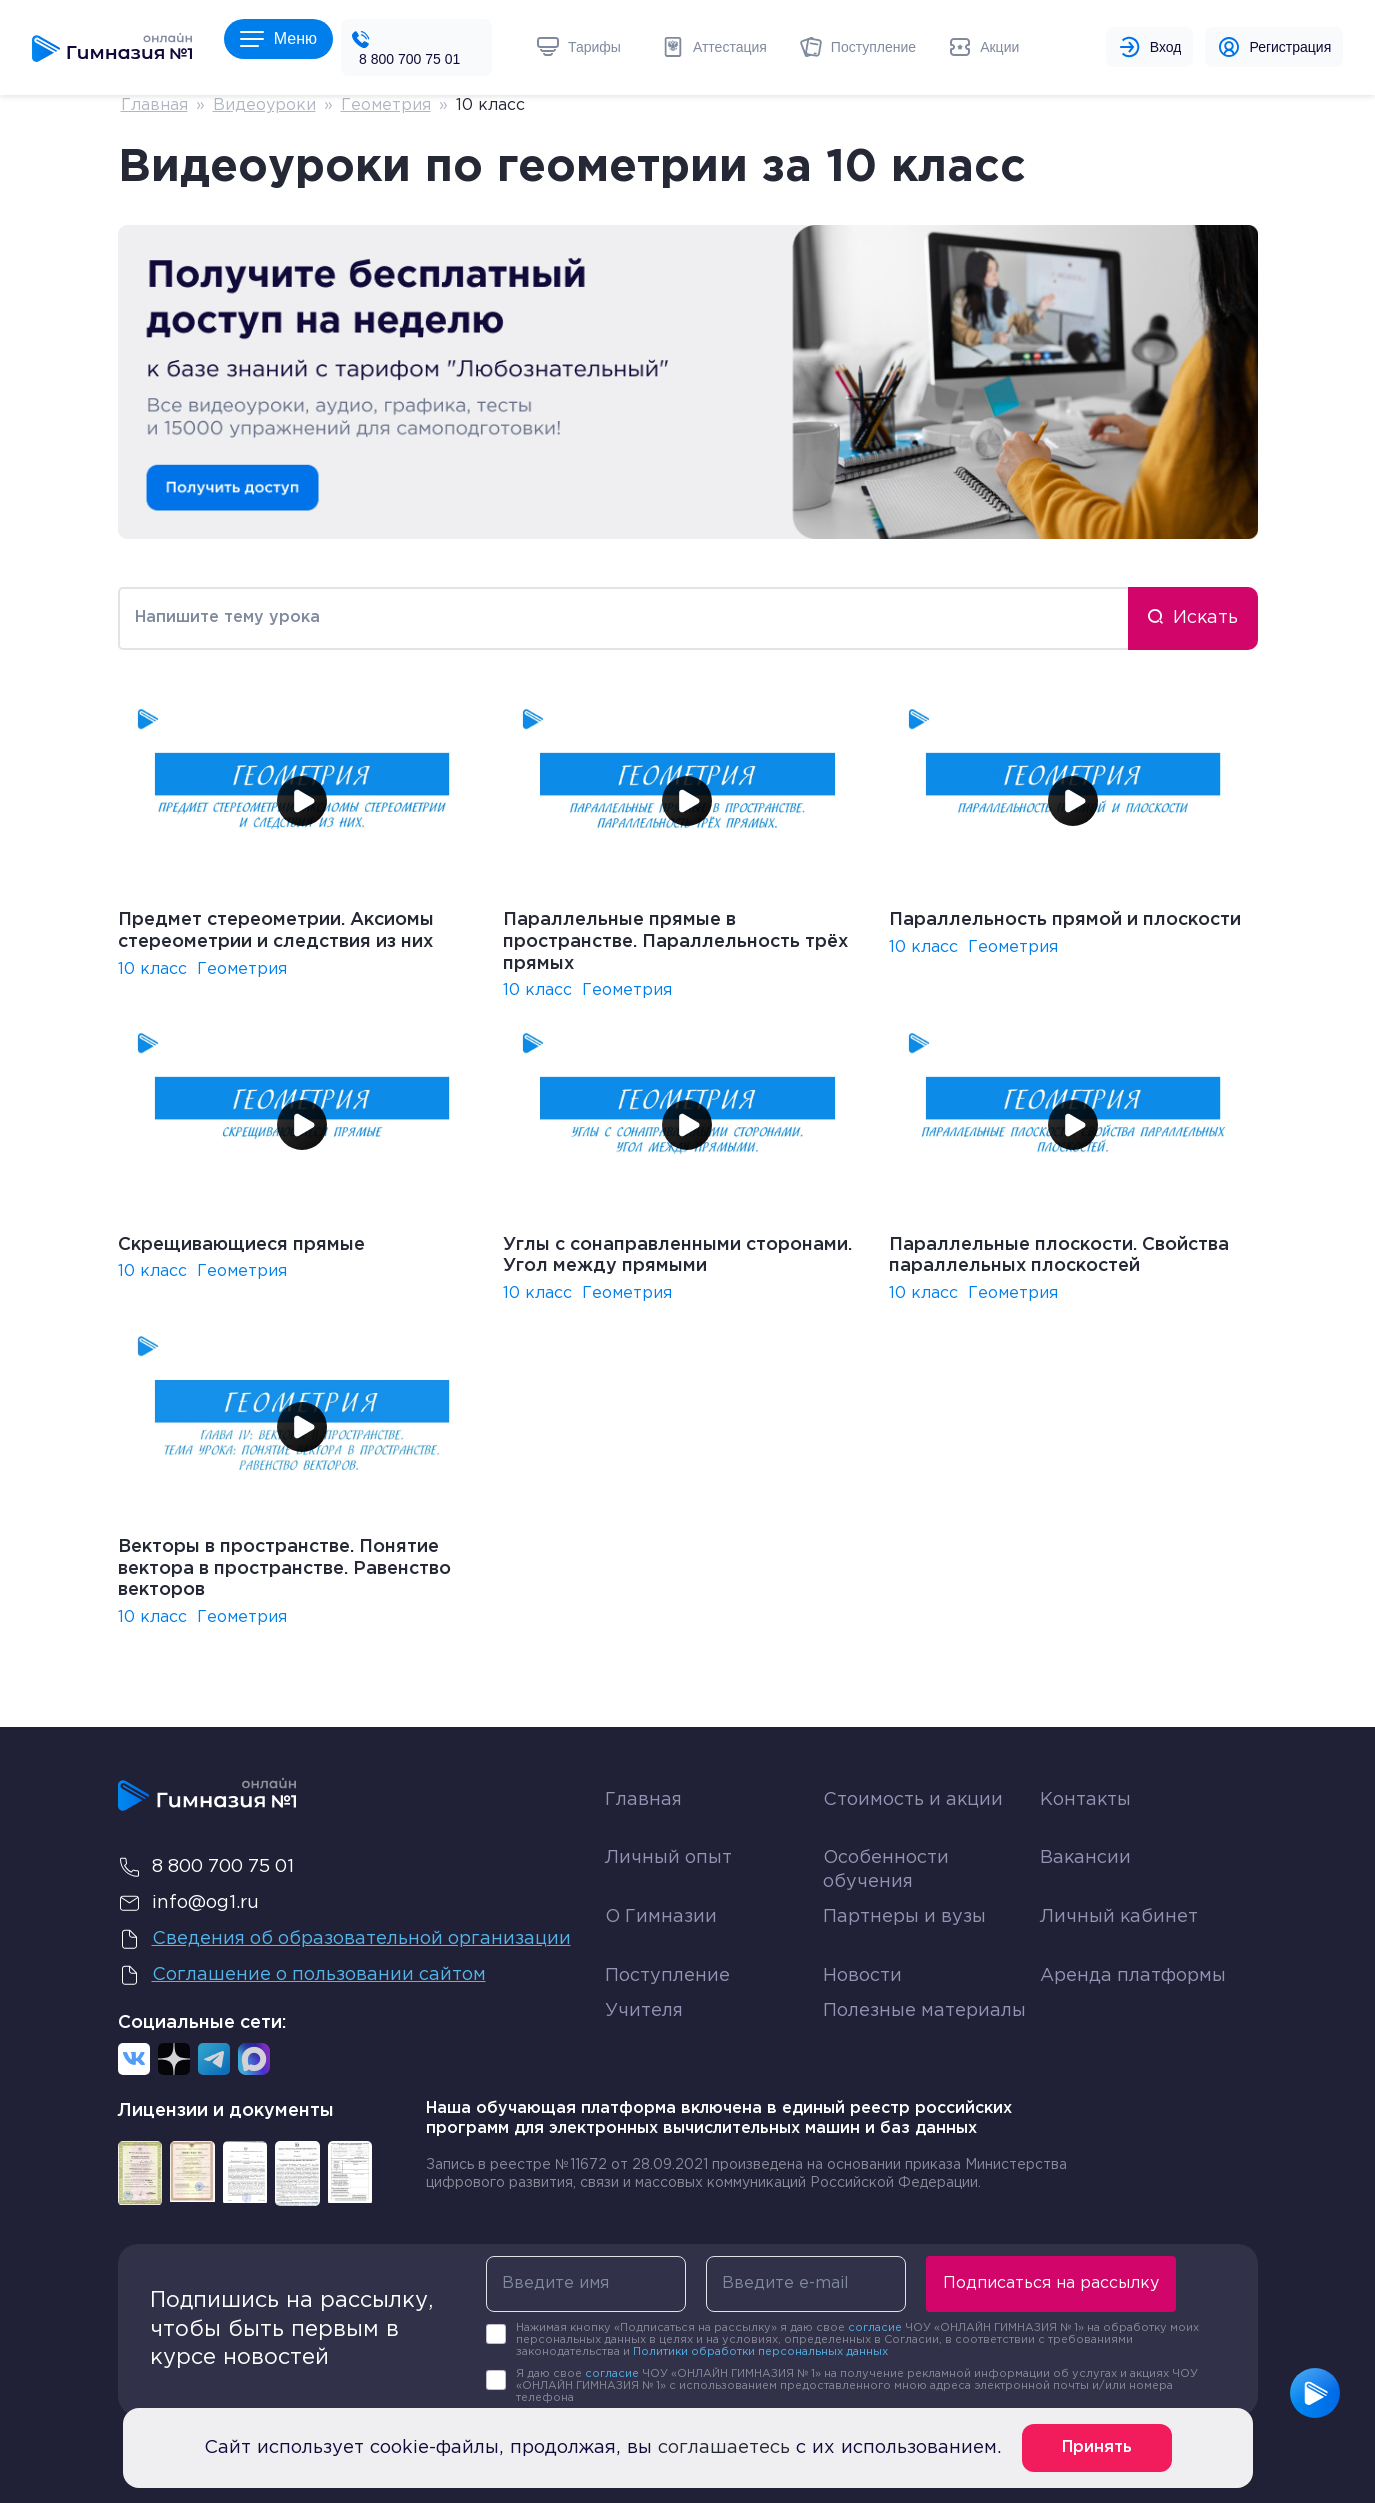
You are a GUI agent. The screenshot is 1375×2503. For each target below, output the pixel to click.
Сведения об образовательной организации (344, 1939)
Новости (862, 1976)
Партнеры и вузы (904, 1917)
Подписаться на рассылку (1051, 2283)
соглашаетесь (724, 2448)
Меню (278, 38)
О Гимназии (661, 1917)
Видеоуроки (264, 105)
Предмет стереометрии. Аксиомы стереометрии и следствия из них (276, 931)
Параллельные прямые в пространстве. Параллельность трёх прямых (675, 941)
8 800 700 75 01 (409, 59)
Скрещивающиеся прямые (241, 1245)
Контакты (1085, 1800)
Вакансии (1085, 1858)
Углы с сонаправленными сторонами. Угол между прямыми (677, 1256)
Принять (1097, 2447)
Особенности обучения (886, 1869)
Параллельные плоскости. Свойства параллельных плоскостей (1059, 1256)
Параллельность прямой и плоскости (1065, 920)
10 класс (152, 969)
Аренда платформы (1133, 1971)
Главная (154, 105)
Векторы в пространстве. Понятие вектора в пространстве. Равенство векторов (284, 1568)
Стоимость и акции (913, 1800)
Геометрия (386, 105)
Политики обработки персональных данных (760, 2352)
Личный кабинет (1119, 1917)
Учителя (644, 2011)
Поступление (667, 1976)
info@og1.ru (188, 1903)
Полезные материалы (924, 2011)
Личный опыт (668, 1858)
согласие (875, 2328)
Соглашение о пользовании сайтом (302, 1975)
